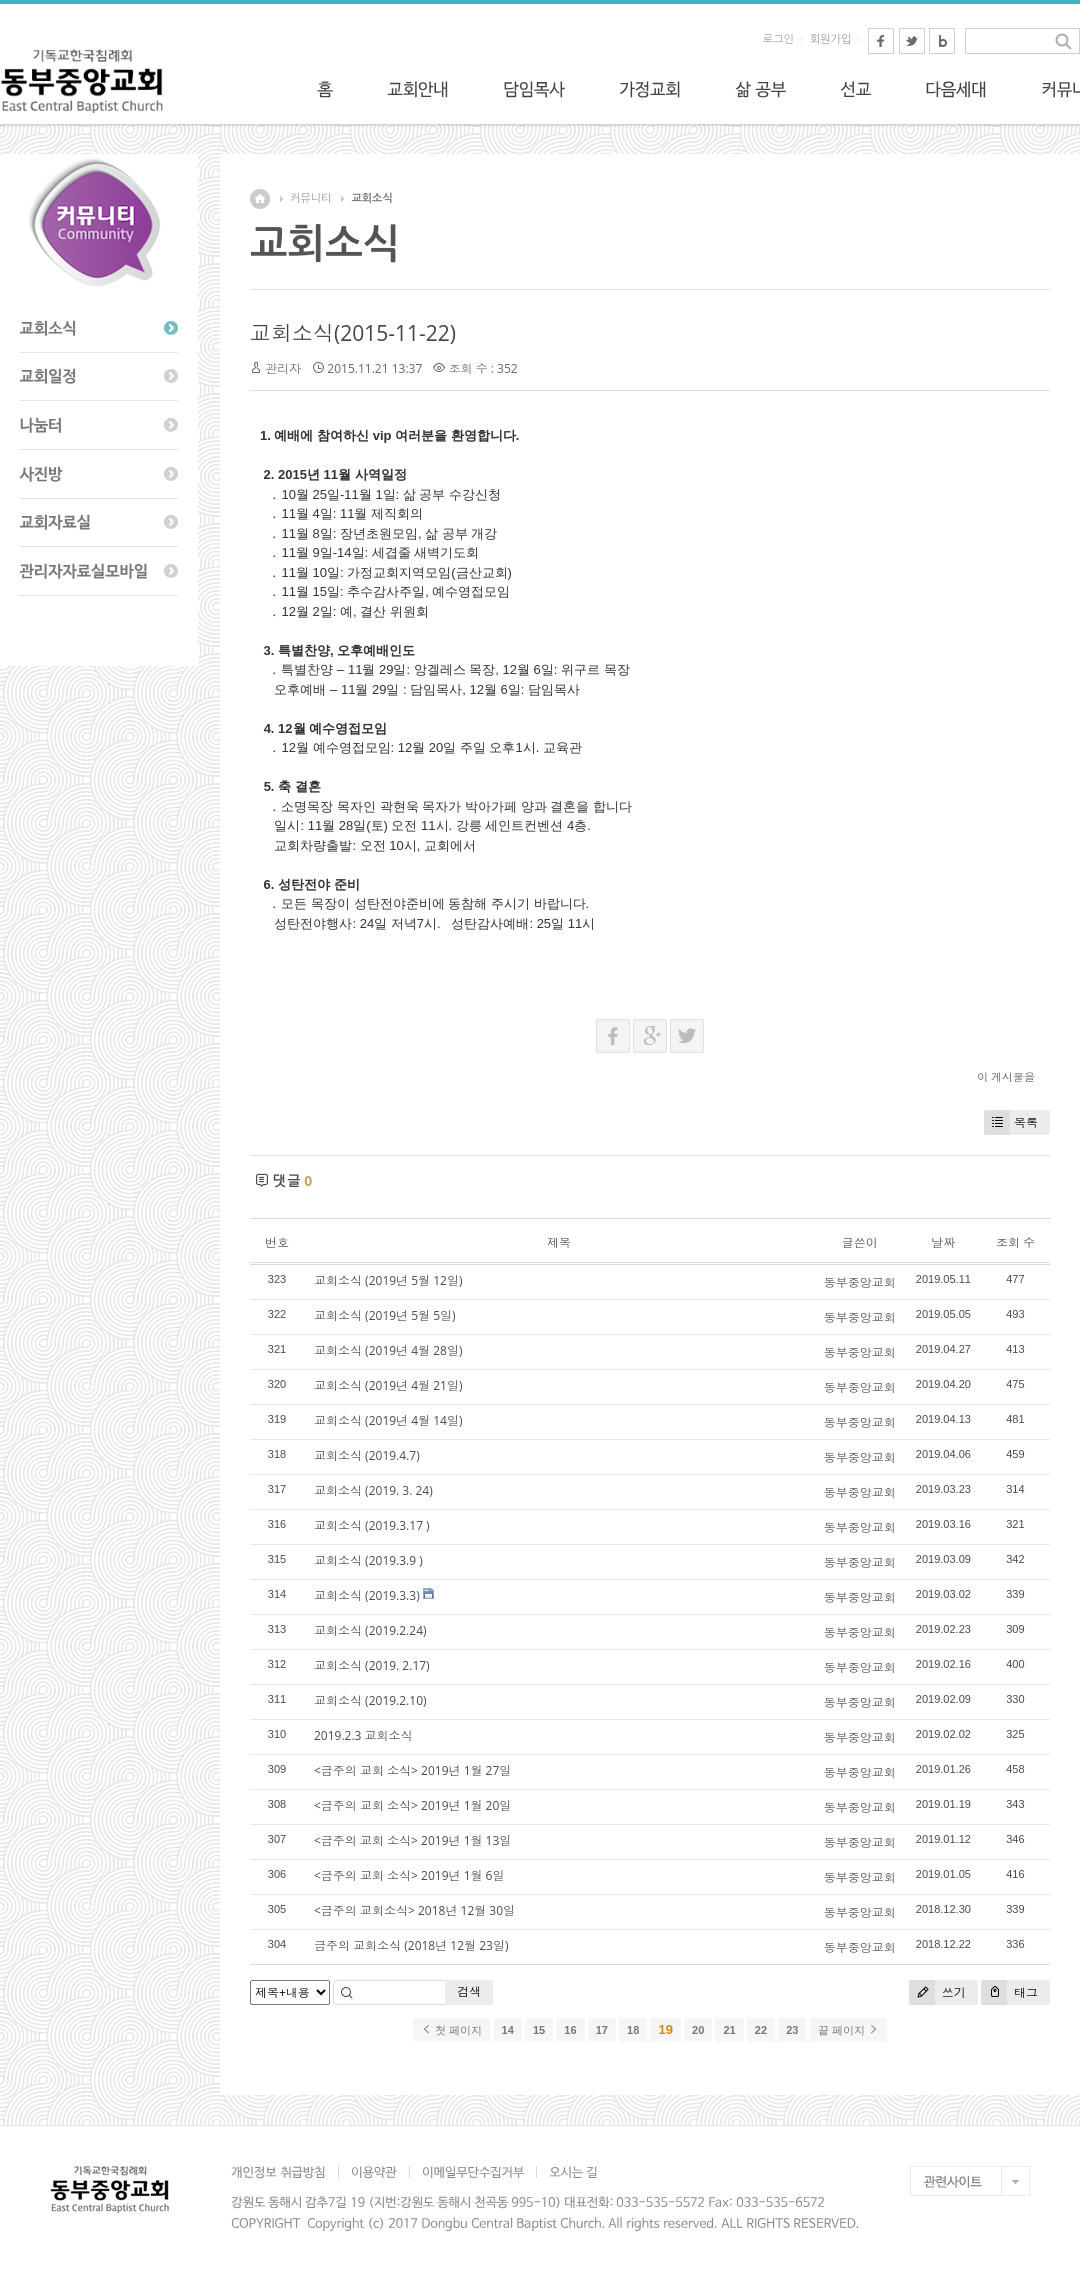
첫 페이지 (451, 2030)
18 (633, 2030)
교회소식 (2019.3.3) (367, 1595)
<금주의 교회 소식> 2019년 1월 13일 (412, 1840)
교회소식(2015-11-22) (353, 333)
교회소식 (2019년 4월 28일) (388, 1350)
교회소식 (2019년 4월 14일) (388, 1420)
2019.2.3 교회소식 (363, 1735)
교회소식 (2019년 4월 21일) (388, 1385)
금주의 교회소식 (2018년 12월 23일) (411, 1945)
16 (570, 2030)
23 (792, 2030)
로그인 (778, 39)
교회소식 (371, 198)
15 (539, 2030)
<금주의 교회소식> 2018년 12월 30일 (414, 1910)
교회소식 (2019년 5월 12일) (388, 1280)
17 (602, 2030)
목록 (1011, 1122)
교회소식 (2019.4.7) (367, 1455)
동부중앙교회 (860, 1282)
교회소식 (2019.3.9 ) (368, 1560)
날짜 (943, 1242)
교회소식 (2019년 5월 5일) (385, 1315)
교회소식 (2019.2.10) (370, 1700)
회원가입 (830, 39)
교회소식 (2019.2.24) (370, 1630)
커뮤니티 (310, 198)
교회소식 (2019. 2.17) (372, 1665)
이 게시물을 (1006, 1076)
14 (508, 2030)
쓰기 (937, 1992)
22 (761, 2030)
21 (729, 2030)
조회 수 (1015, 1242)
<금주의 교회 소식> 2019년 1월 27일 (412, 1770)
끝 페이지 (848, 2030)
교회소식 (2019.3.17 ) (372, 1525)
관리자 (283, 368)
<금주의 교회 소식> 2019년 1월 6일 (409, 1875)
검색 (469, 1991)
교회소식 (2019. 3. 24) (373, 1490)
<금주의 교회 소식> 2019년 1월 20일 (412, 1805)
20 (698, 2030)
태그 (1009, 1992)
